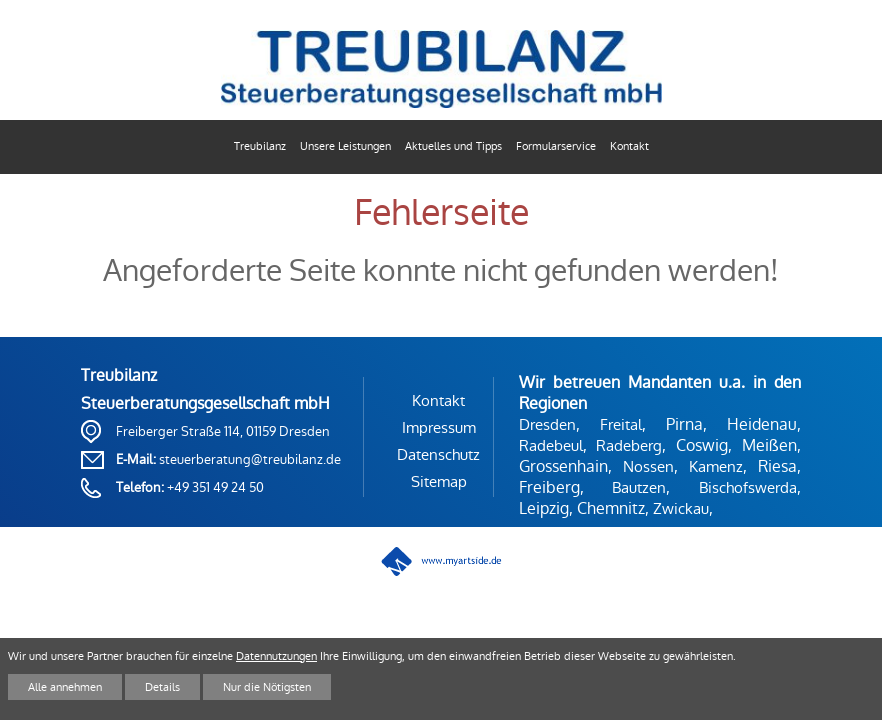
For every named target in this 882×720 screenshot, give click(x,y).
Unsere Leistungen (345, 146)
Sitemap (439, 481)
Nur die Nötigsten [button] (267, 687)
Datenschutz (438, 454)
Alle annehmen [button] (65, 687)
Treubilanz (260, 146)
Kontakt (629, 146)
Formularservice (556, 146)
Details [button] (162, 687)
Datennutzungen (276, 656)
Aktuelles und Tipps (453, 146)
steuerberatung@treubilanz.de (250, 459)
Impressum (439, 427)
